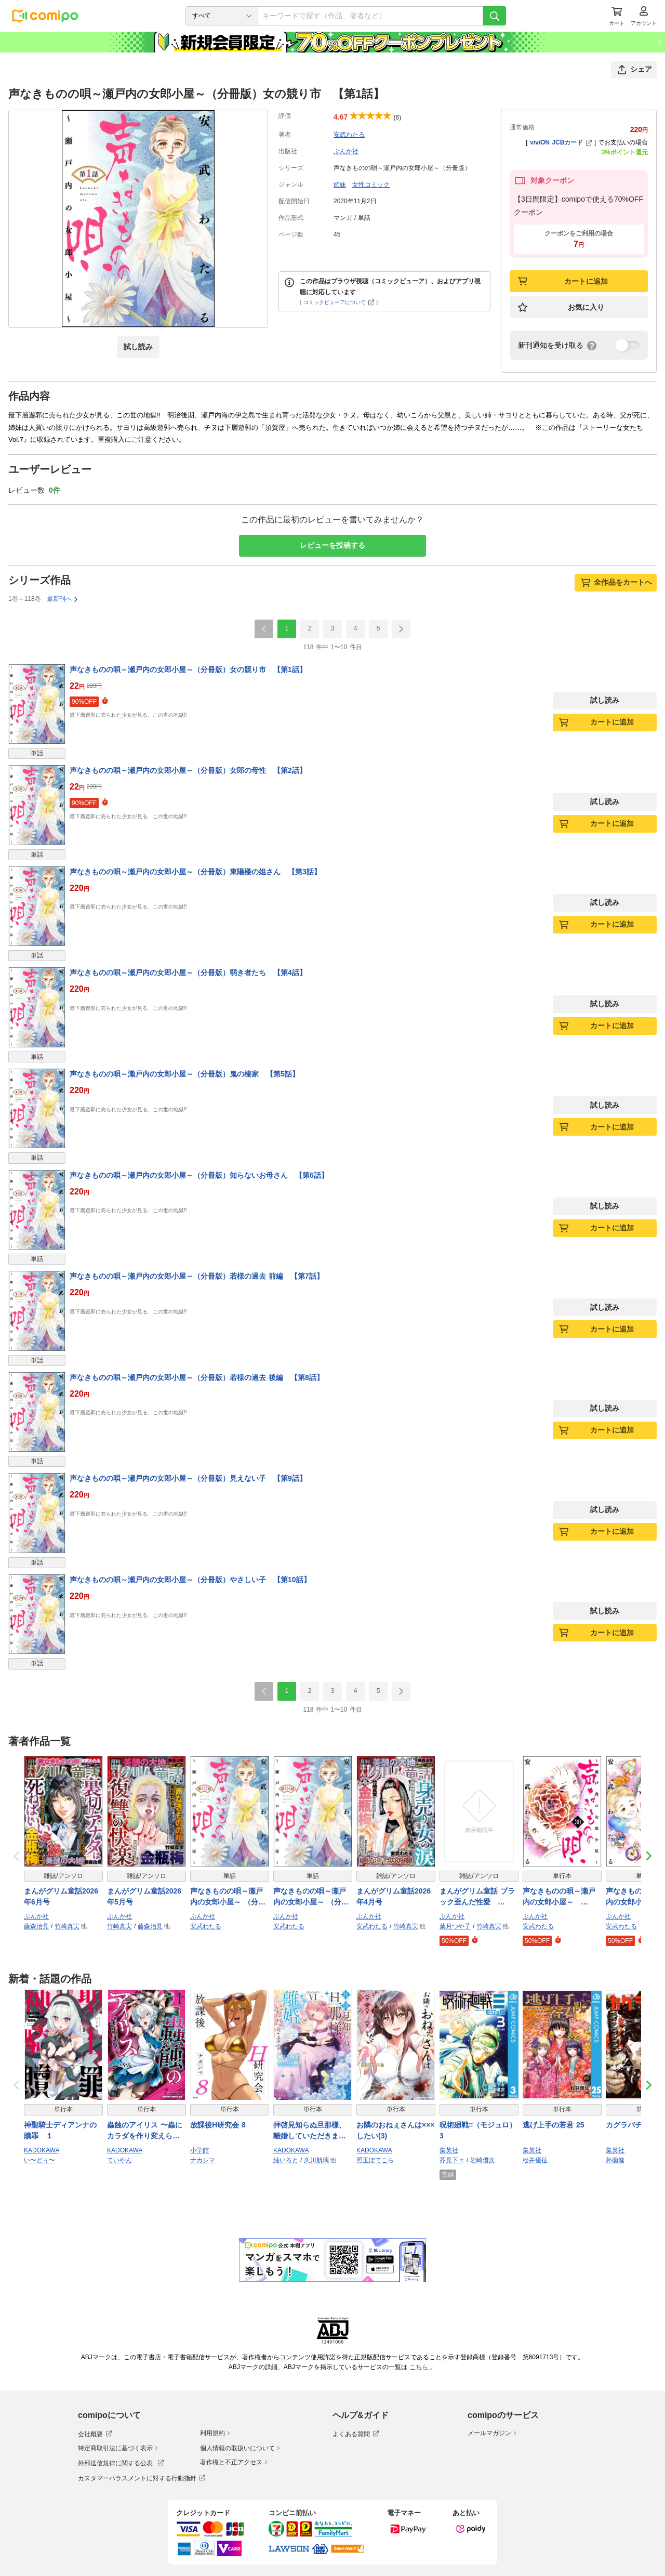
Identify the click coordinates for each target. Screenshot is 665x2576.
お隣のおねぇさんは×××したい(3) (395, 2130)
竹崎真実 (67, 1926)
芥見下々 (452, 2160)
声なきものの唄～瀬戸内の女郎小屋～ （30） (559, 1897)
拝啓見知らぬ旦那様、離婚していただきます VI (309, 2131)
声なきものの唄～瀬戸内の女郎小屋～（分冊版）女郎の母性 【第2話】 (188, 770)
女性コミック (371, 184)
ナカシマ (202, 2160)
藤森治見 (36, 1926)
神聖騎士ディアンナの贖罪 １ (60, 2130)
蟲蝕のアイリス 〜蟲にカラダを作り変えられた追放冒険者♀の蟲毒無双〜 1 (146, 2131)
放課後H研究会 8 (218, 2125)
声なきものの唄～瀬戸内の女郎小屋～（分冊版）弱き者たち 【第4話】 (188, 972)
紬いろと (285, 2160)
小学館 (199, 2150)
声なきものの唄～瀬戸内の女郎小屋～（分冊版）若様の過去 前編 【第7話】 (197, 1276)
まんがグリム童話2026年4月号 (393, 1896)
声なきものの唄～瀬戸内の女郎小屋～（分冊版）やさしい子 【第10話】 (190, 1579)
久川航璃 (316, 2160)
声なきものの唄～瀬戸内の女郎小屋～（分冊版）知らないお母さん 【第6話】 (199, 1175)
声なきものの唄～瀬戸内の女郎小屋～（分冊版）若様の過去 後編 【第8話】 (197, 1377)
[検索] (494, 15)
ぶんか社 (346, 151)
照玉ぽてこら (375, 2160)
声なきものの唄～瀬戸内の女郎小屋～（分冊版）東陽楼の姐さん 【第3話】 (195, 872)
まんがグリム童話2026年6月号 (61, 1896)
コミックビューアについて (339, 302)
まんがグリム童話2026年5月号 (144, 1896)
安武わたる (349, 134)
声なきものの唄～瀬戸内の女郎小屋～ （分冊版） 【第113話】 (227, 1897)
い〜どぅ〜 (39, 2160)
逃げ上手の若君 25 (553, 2125)
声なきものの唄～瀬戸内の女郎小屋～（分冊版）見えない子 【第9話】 (188, 1478)
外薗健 (615, 2160)
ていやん (119, 2160)
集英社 (449, 2150)
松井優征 (535, 2160)
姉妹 (340, 184)
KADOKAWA (41, 2150)
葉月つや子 (455, 1926)
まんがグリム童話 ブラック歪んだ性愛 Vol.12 (477, 1897)
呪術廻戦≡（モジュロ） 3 (478, 2130)
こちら (419, 2367)
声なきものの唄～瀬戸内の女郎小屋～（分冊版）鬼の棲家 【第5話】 (184, 1074)
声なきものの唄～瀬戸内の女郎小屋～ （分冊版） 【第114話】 (311, 1897)
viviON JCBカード (561, 142)
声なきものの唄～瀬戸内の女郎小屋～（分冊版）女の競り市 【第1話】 (188, 669)
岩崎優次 (482, 2160)
